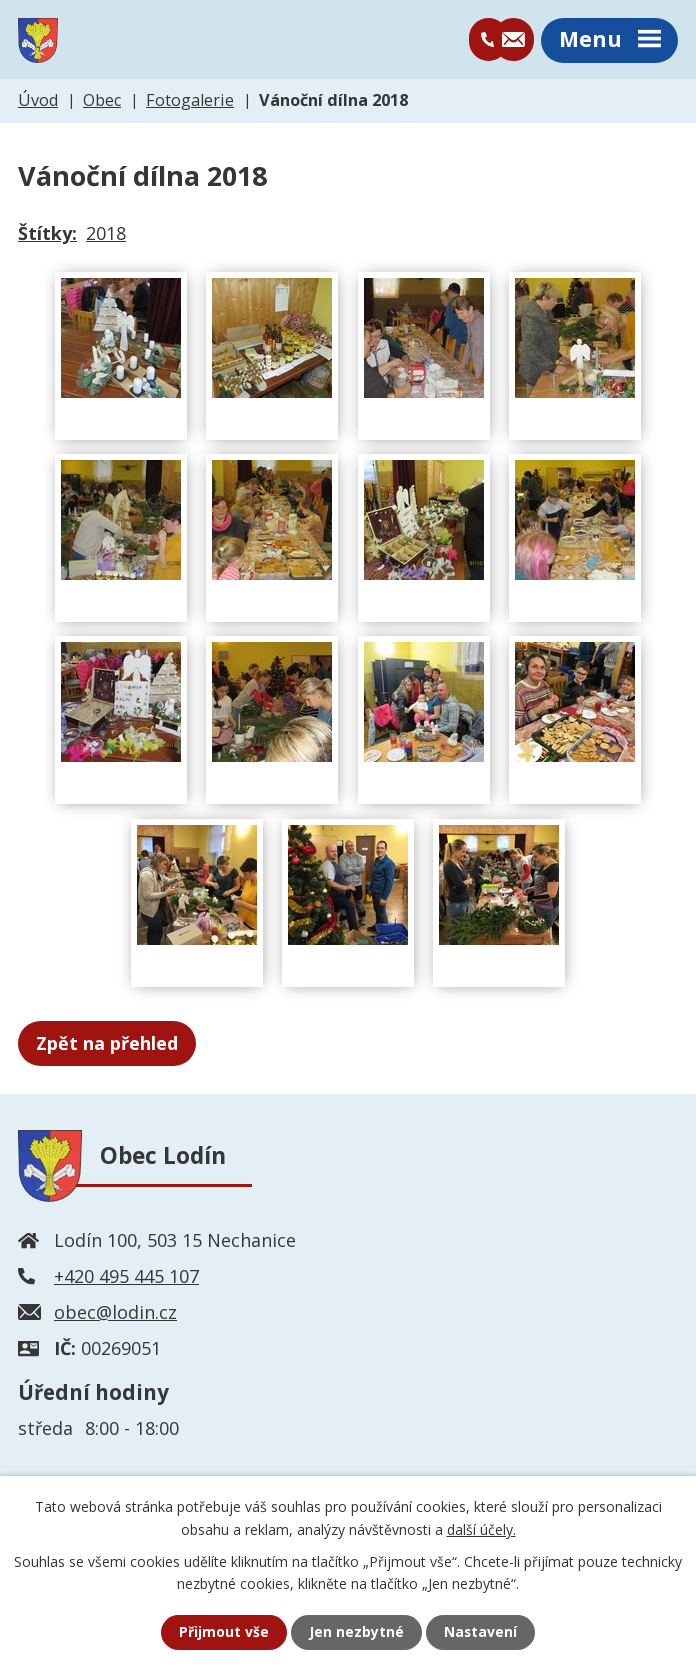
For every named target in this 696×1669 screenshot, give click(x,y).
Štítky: (47, 235)
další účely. (481, 1528)
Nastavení (481, 1632)
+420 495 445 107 (126, 1278)
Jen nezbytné (356, 1632)
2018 (106, 235)
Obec (102, 102)
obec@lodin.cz (115, 1314)
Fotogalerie (190, 102)
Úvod (38, 102)
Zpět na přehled (107, 1045)
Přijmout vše (224, 1632)
